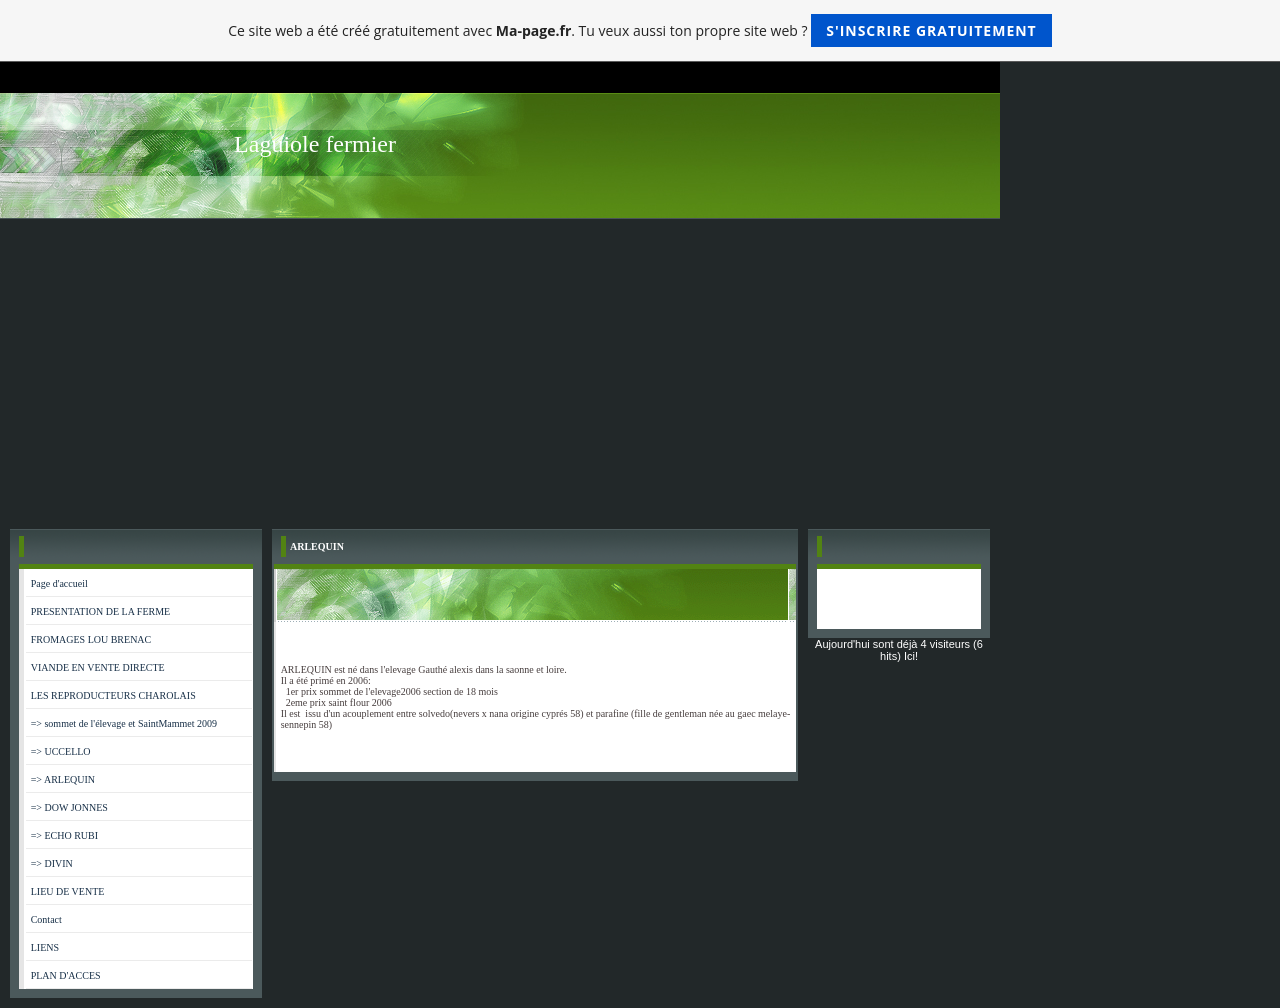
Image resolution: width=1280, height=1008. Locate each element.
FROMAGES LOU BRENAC (91, 639)
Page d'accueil (59, 583)
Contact (46, 919)
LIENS (45, 947)
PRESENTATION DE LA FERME (100, 611)
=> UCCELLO (61, 751)
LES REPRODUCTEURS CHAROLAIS (113, 695)
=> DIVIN (52, 863)
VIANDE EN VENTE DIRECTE (98, 667)
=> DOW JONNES (69, 807)
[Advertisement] (640, 369)
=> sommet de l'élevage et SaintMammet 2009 (124, 723)
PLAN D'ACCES (66, 975)
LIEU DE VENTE (68, 891)
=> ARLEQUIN (63, 779)
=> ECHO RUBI (64, 835)
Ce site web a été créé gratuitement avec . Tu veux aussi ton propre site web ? (639, 30)
